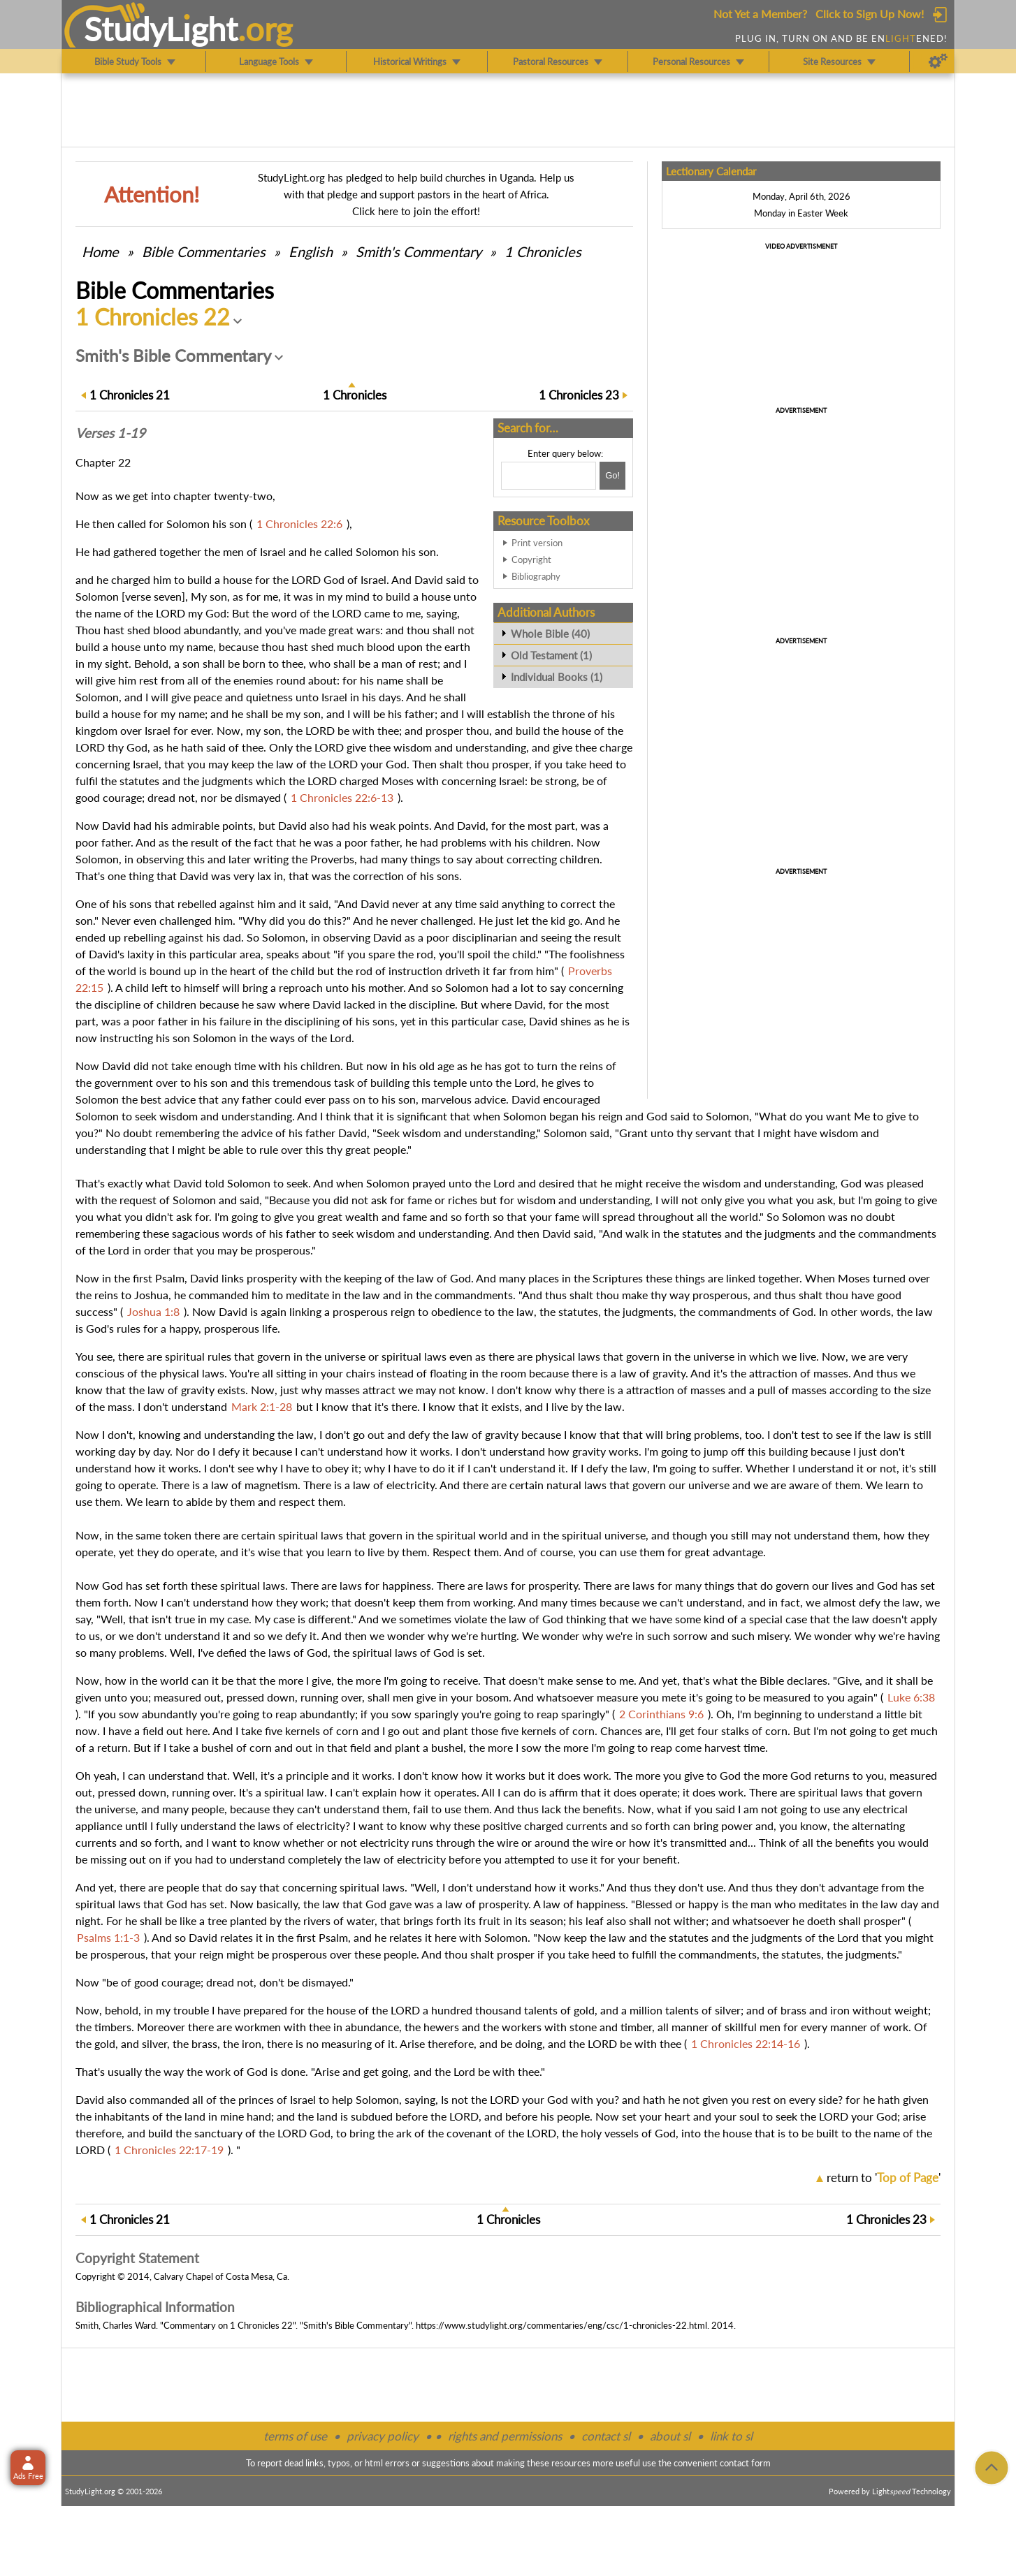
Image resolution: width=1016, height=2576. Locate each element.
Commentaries (204, 251)
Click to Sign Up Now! (869, 13)
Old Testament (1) (551, 655)
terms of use (295, 2436)
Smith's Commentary (418, 251)
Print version (537, 542)
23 (579, 395)
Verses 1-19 (110, 433)
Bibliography (535, 576)
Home (100, 251)
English (311, 251)
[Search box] (548, 476)
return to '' (884, 2177)
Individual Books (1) (556, 677)
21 (129, 395)
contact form (745, 2462)
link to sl (731, 2436)
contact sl (605, 2436)
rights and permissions (505, 2436)
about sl (670, 2436)
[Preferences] (938, 61)
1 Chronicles (543, 251)
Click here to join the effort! (416, 211)
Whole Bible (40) (550, 633)
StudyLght (161, 28)
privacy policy (383, 2436)
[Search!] (612, 476)
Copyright (531, 559)
